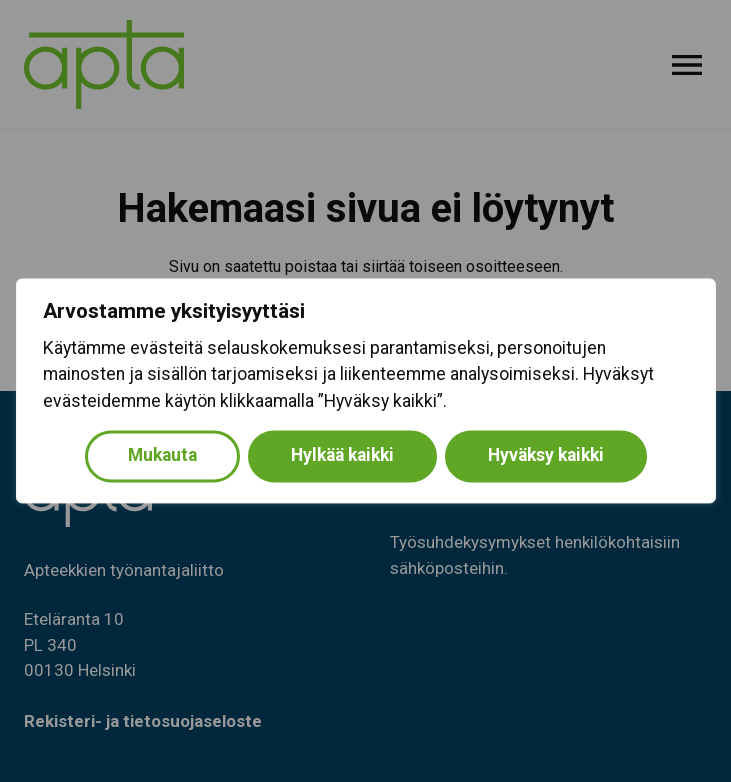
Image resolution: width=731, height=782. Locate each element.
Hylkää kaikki (342, 456)
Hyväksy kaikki (546, 456)
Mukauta (162, 456)
